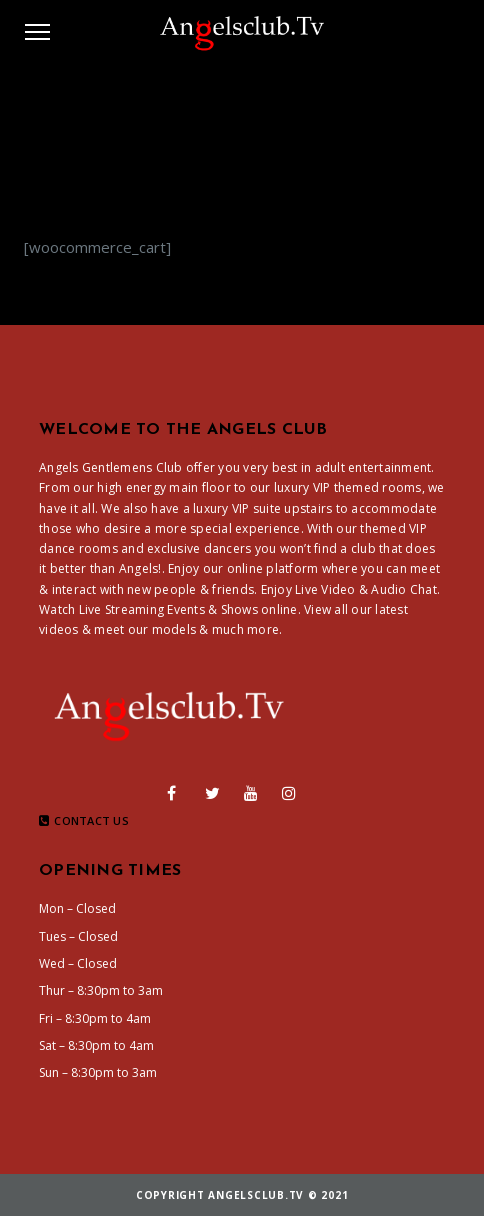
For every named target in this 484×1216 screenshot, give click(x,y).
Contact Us (84, 821)
